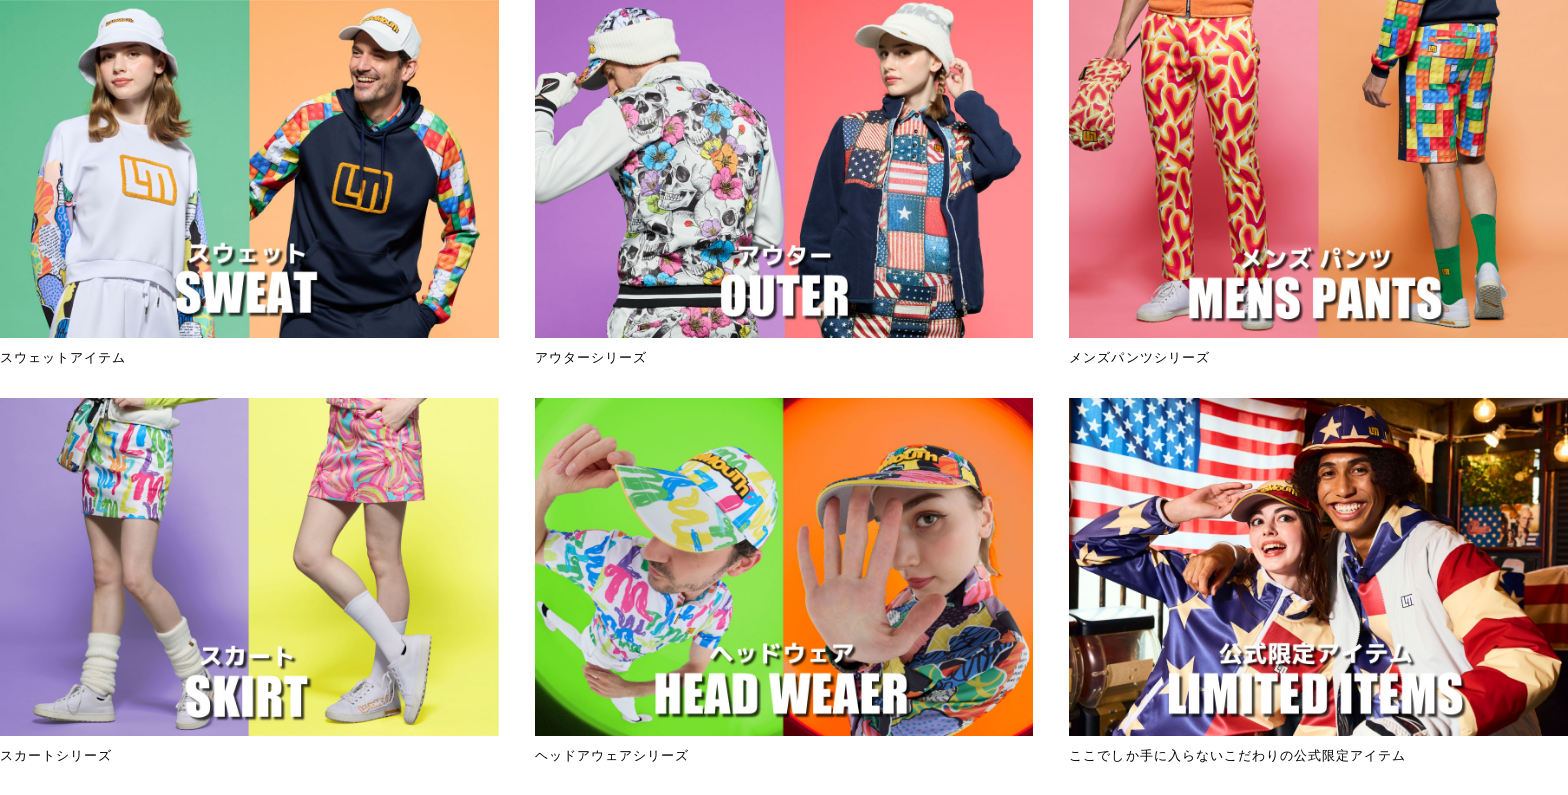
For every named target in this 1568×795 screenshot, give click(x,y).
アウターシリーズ (784, 182)
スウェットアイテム (249, 182)
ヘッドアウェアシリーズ (784, 580)
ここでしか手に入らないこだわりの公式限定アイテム (1318, 580)
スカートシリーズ (249, 580)
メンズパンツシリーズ (1318, 182)
